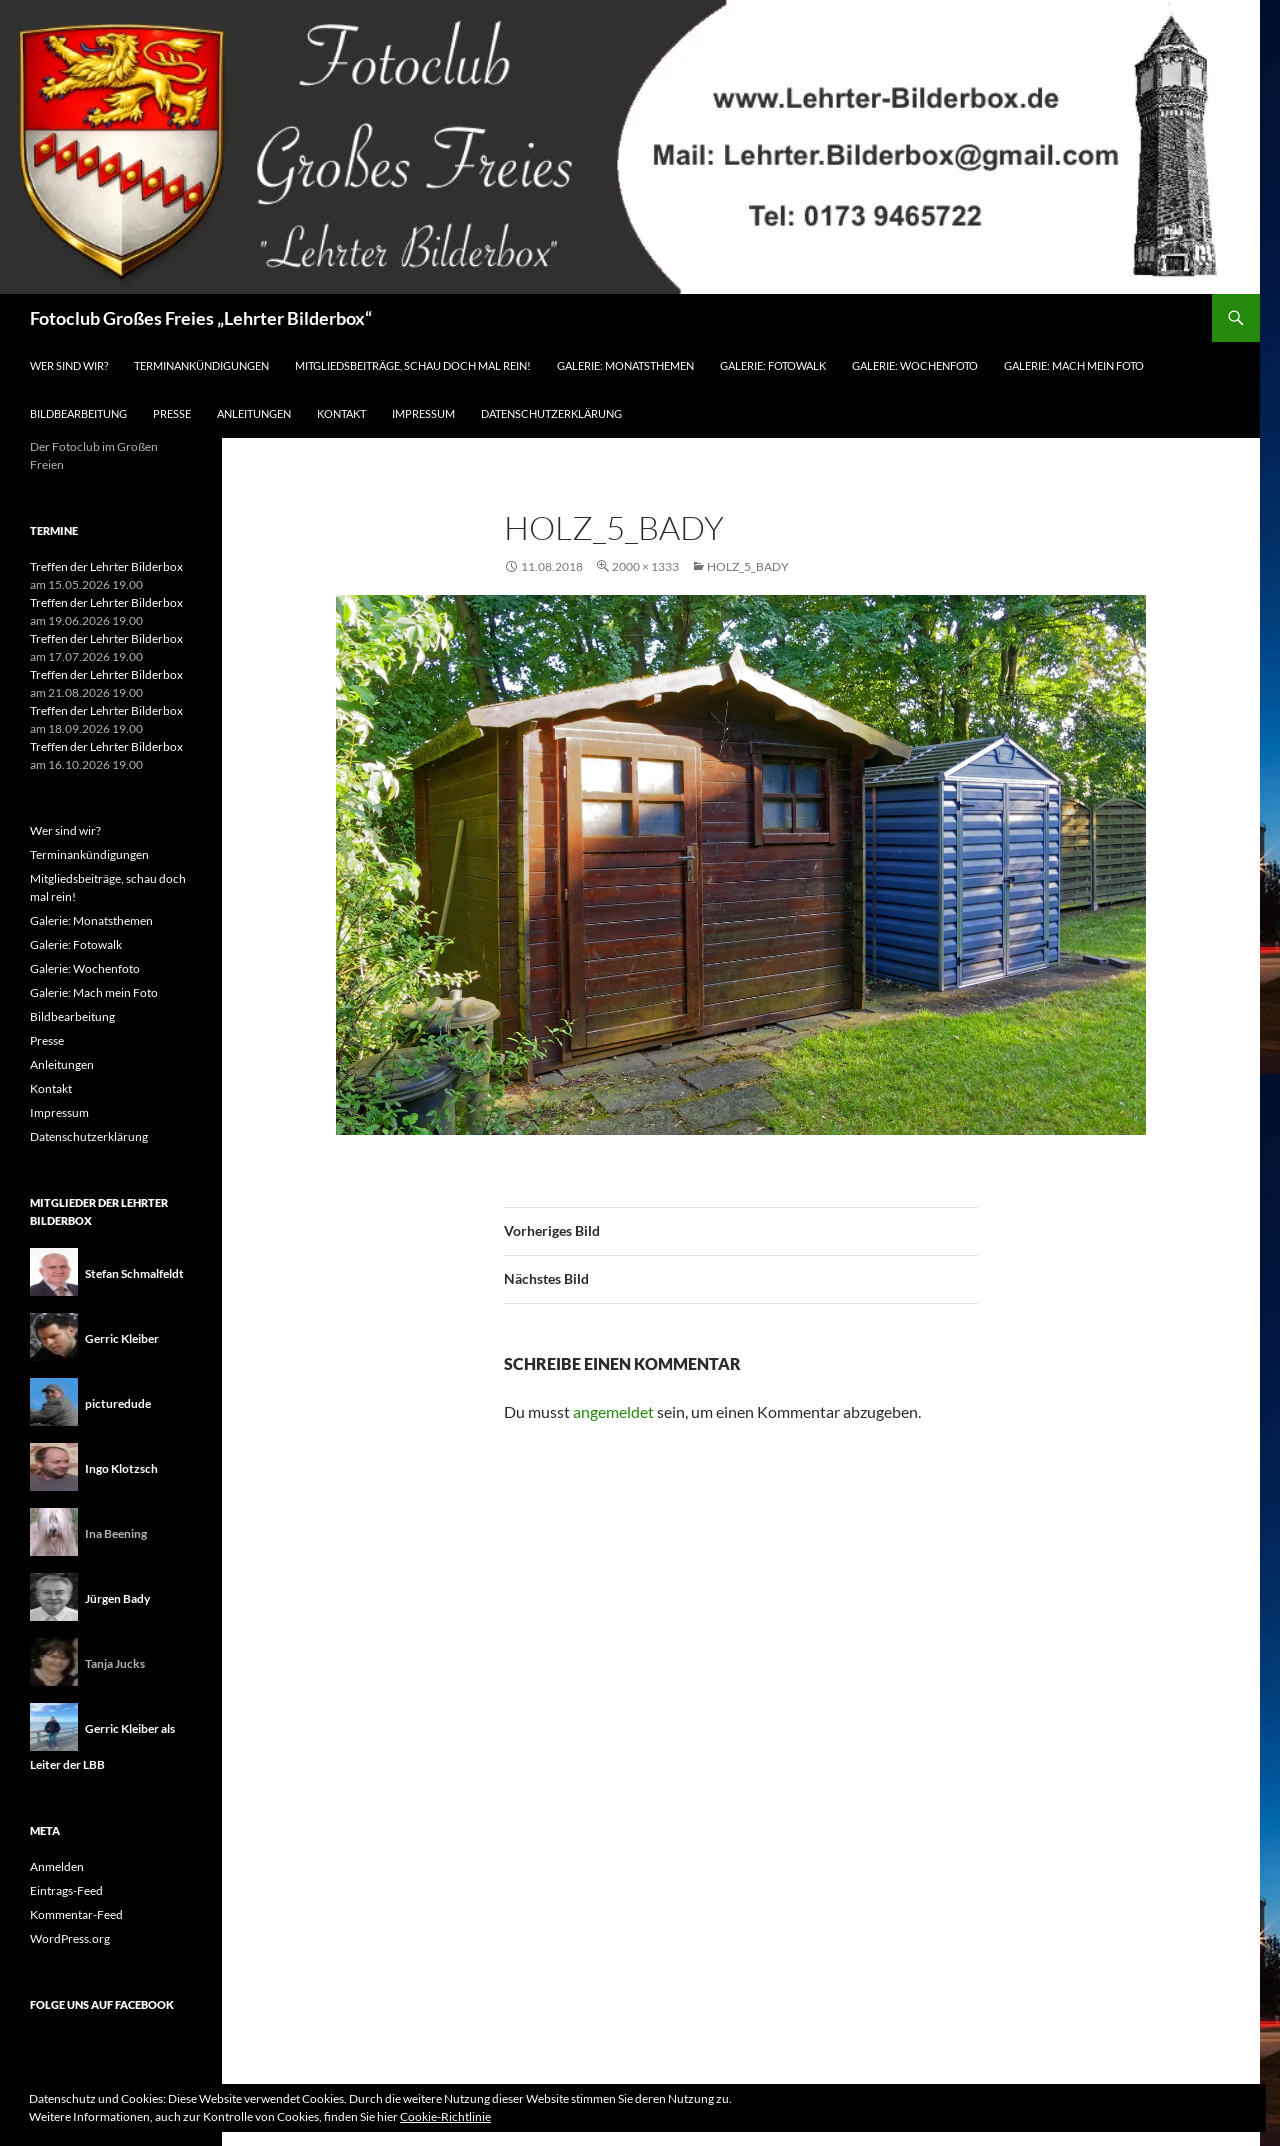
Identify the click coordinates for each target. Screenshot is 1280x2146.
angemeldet (613, 1411)
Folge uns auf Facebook (102, 2004)
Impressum (423, 413)
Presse (172, 413)
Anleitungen (254, 413)
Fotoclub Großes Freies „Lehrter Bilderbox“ (201, 318)
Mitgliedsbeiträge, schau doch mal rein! (413, 365)
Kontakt (341, 413)
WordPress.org (70, 1938)
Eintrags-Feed (66, 1890)
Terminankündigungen (201, 365)
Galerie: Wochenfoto (915, 365)
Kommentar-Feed (76, 1914)
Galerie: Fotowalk (773, 365)
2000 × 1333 (645, 566)
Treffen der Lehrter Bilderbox (106, 566)
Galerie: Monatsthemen (625, 365)
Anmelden (57, 1866)
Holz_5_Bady (748, 566)
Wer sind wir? (69, 365)
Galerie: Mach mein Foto (1074, 365)
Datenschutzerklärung (551, 413)
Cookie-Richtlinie (445, 2116)
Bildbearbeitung (78, 413)
